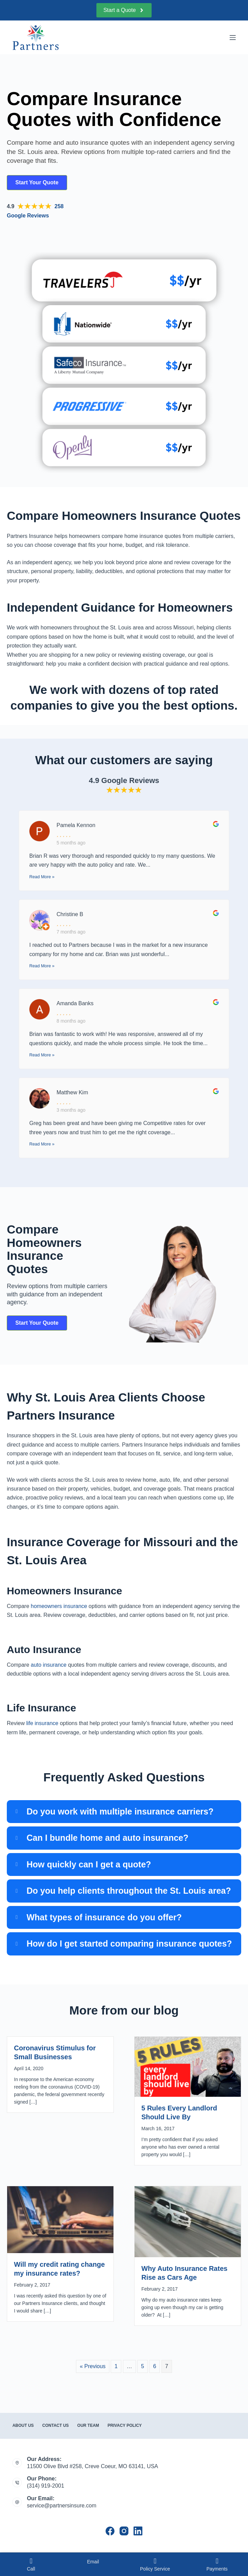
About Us (23, 2425)
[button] (124, 1811)
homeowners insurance (59, 1606)
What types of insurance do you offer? (104, 1917)
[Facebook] (110, 2531)
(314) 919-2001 (45, 2486)
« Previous (93, 2366)
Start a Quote (123, 10)
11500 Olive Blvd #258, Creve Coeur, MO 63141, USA (92, 2466)
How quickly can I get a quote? (89, 1864)
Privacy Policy (125, 2425)
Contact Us (55, 2425)
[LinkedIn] (138, 2531)
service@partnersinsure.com (61, 2505)
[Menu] (233, 37)
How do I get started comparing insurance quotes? (129, 1943)
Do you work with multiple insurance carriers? (120, 1811)
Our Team (88, 2425)
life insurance (42, 1723)
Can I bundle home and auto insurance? (107, 1837)
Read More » (42, 876)
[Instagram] (124, 2531)
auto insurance (48, 1665)
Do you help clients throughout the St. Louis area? (129, 1890)
